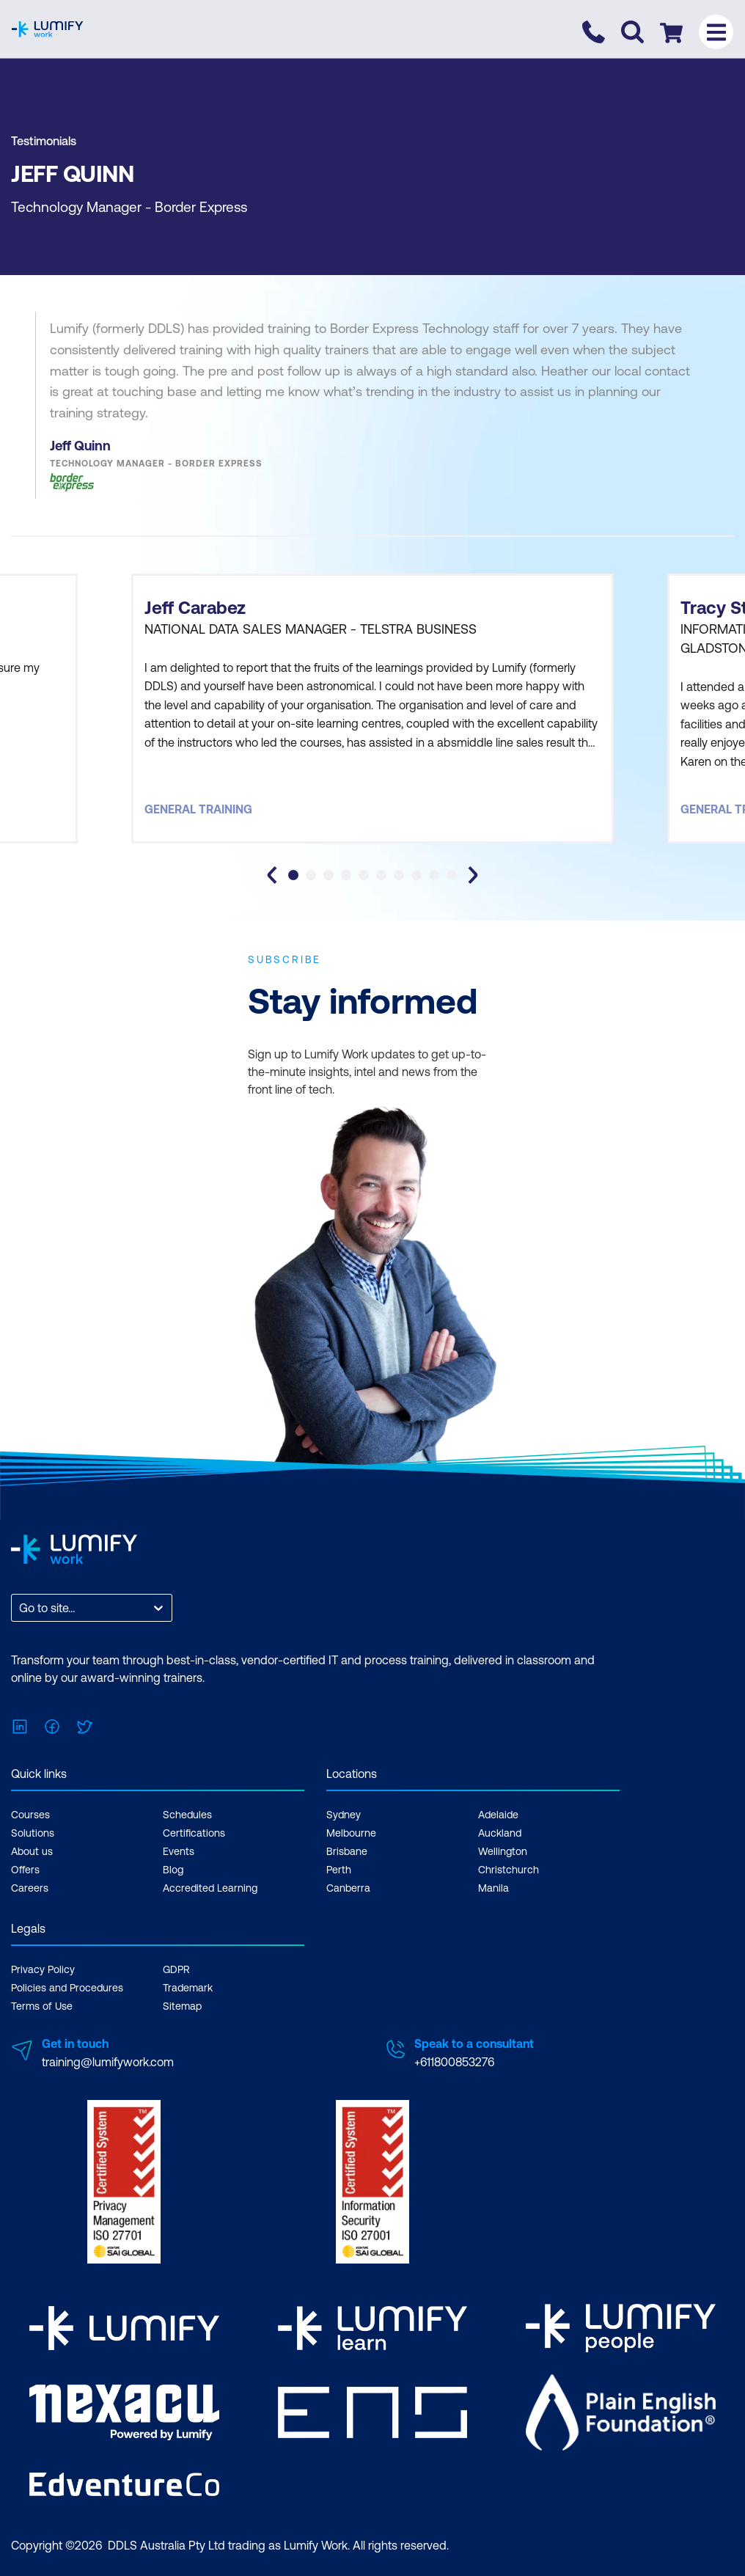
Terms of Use (42, 2006)
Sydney (343, 1815)
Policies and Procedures (67, 1988)
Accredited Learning (210, 1888)
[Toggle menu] (716, 32)
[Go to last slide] (272, 875)
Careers (29, 1888)
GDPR (176, 1969)
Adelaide (498, 1815)
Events (178, 1851)
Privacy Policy (43, 1969)
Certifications (194, 1833)
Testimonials (43, 140)
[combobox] (20, 1608)
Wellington (502, 1851)
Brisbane (346, 1851)
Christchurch (508, 1870)
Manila (493, 1888)
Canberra (348, 1888)
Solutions (32, 1833)
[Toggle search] (632, 32)
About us (32, 1851)
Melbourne (351, 1833)
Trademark (188, 1988)
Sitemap (182, 2006)
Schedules (187, 1815)
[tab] (293, 875)
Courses (30, 1815)
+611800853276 (454, 2061)
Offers (25, 1870)
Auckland (499, 1833)
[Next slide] (473, 875)
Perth (338, 1870)
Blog (173, 1870)
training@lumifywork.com (108, 2061)
